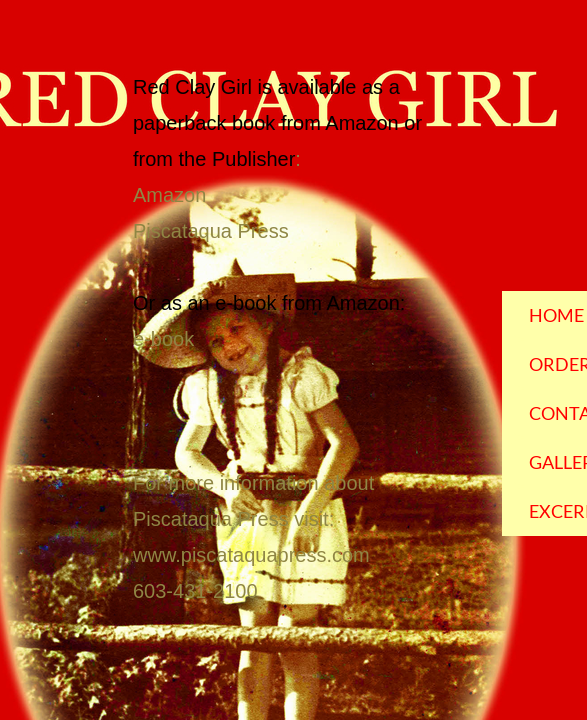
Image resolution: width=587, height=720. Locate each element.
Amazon (169, 195)
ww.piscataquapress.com (258, 555)
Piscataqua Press (211, 231)
